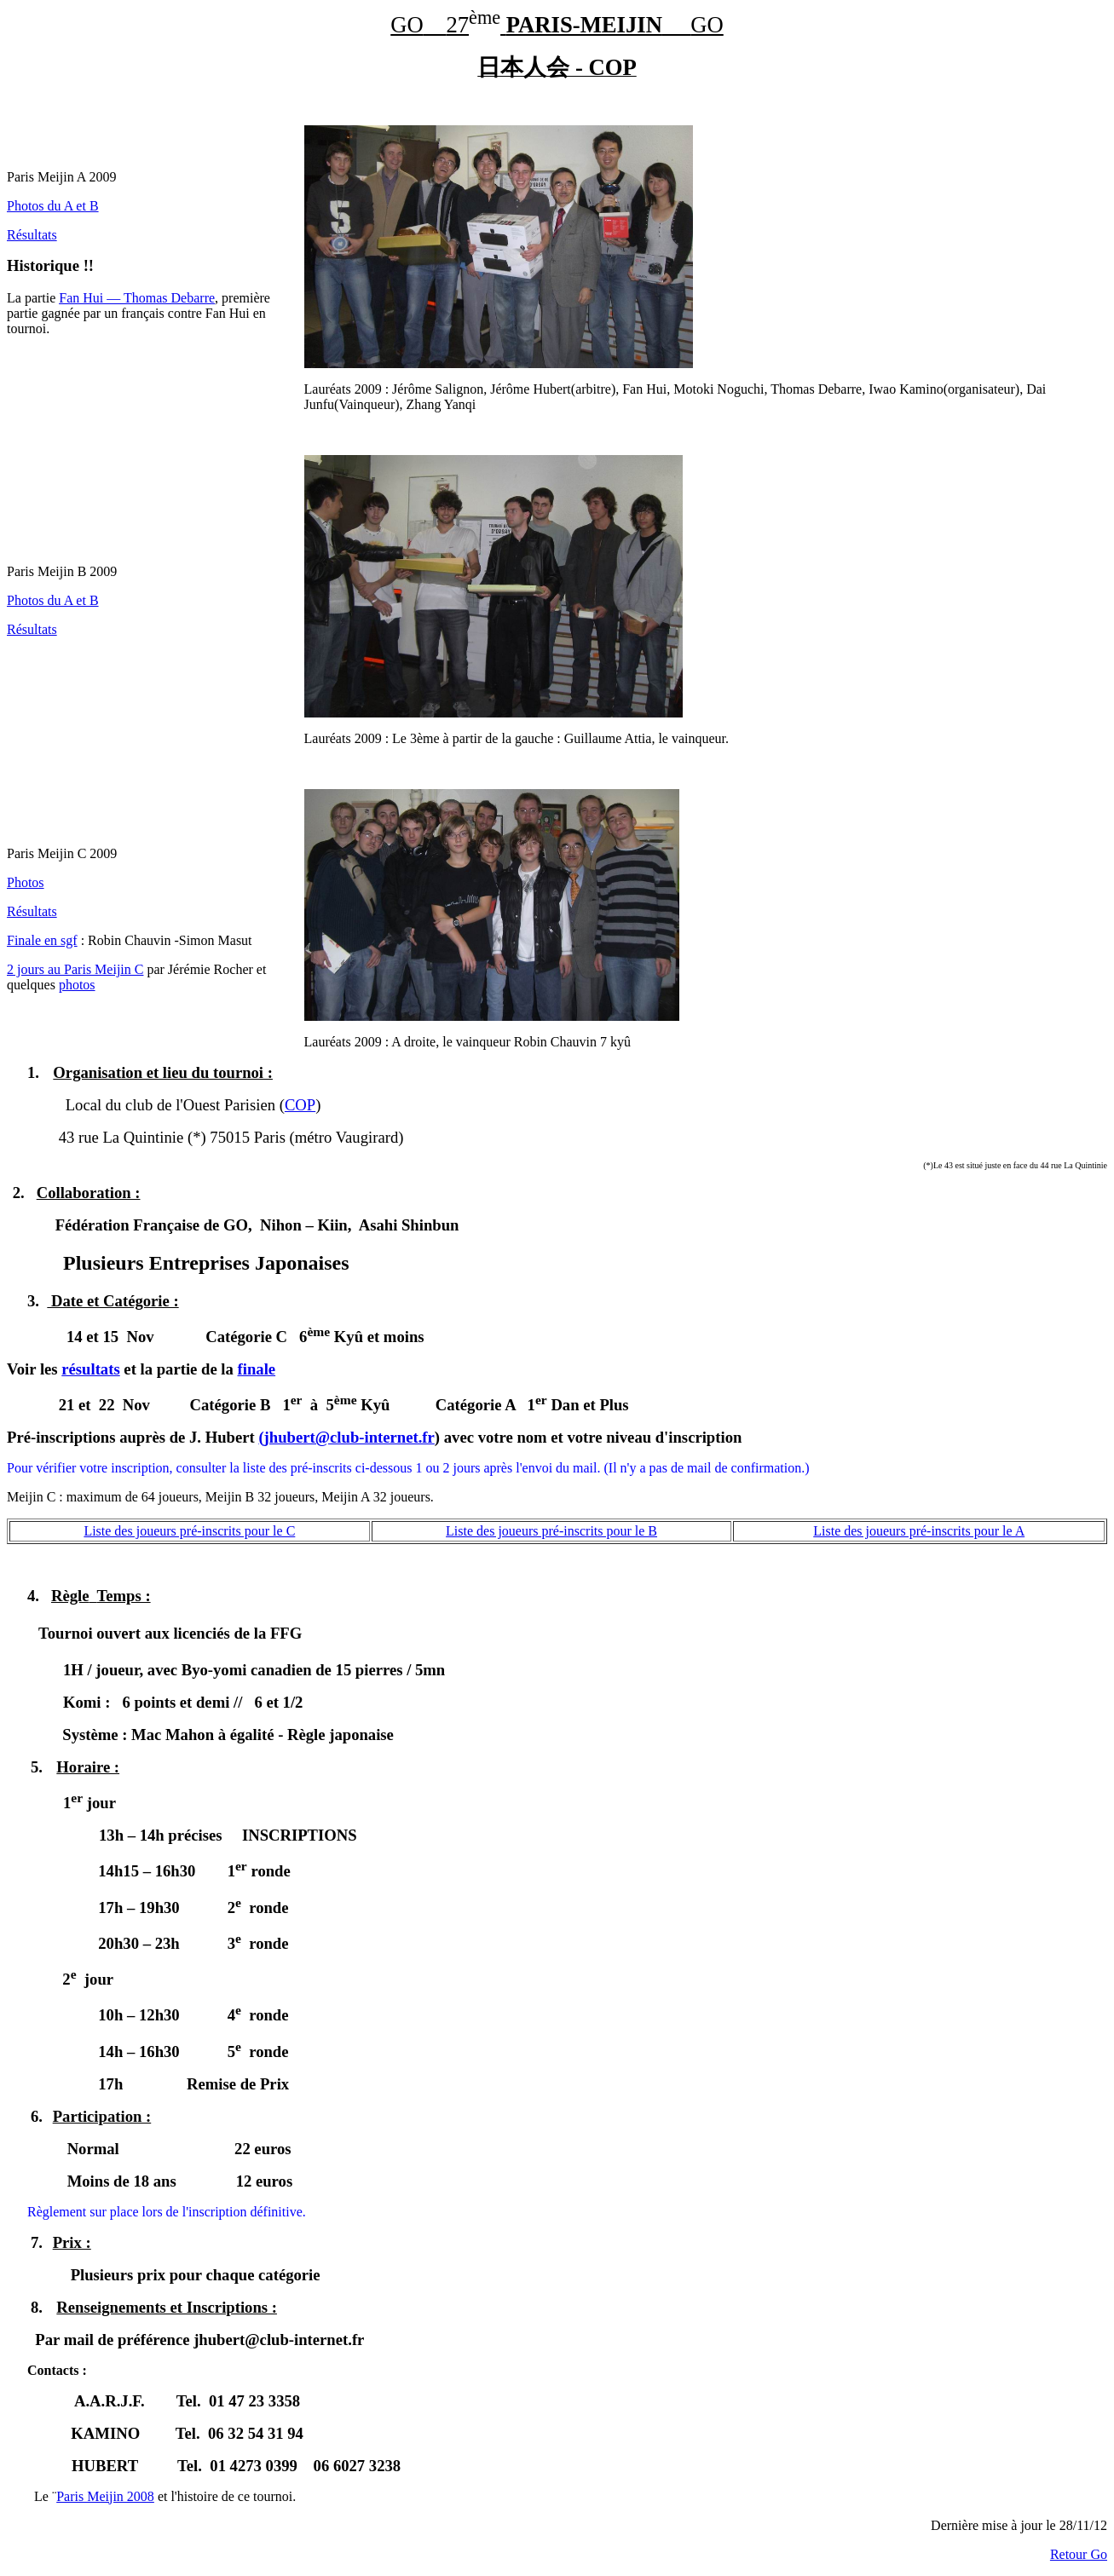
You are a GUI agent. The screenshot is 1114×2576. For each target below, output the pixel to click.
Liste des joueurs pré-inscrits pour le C (189, 1531)
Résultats (32, 235)
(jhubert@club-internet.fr (346, 1437)
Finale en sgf (42, 940)
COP (300, 1105)
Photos (25, 882)
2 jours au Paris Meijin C (75, 969)
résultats (90, 1369)
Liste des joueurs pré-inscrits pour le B (551, 1531)
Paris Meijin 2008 (105, 2496)
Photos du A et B (53, 206)
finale (257, 1369)
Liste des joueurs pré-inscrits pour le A (919, 1531)
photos (77, 984)
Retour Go (1078, 2554)
